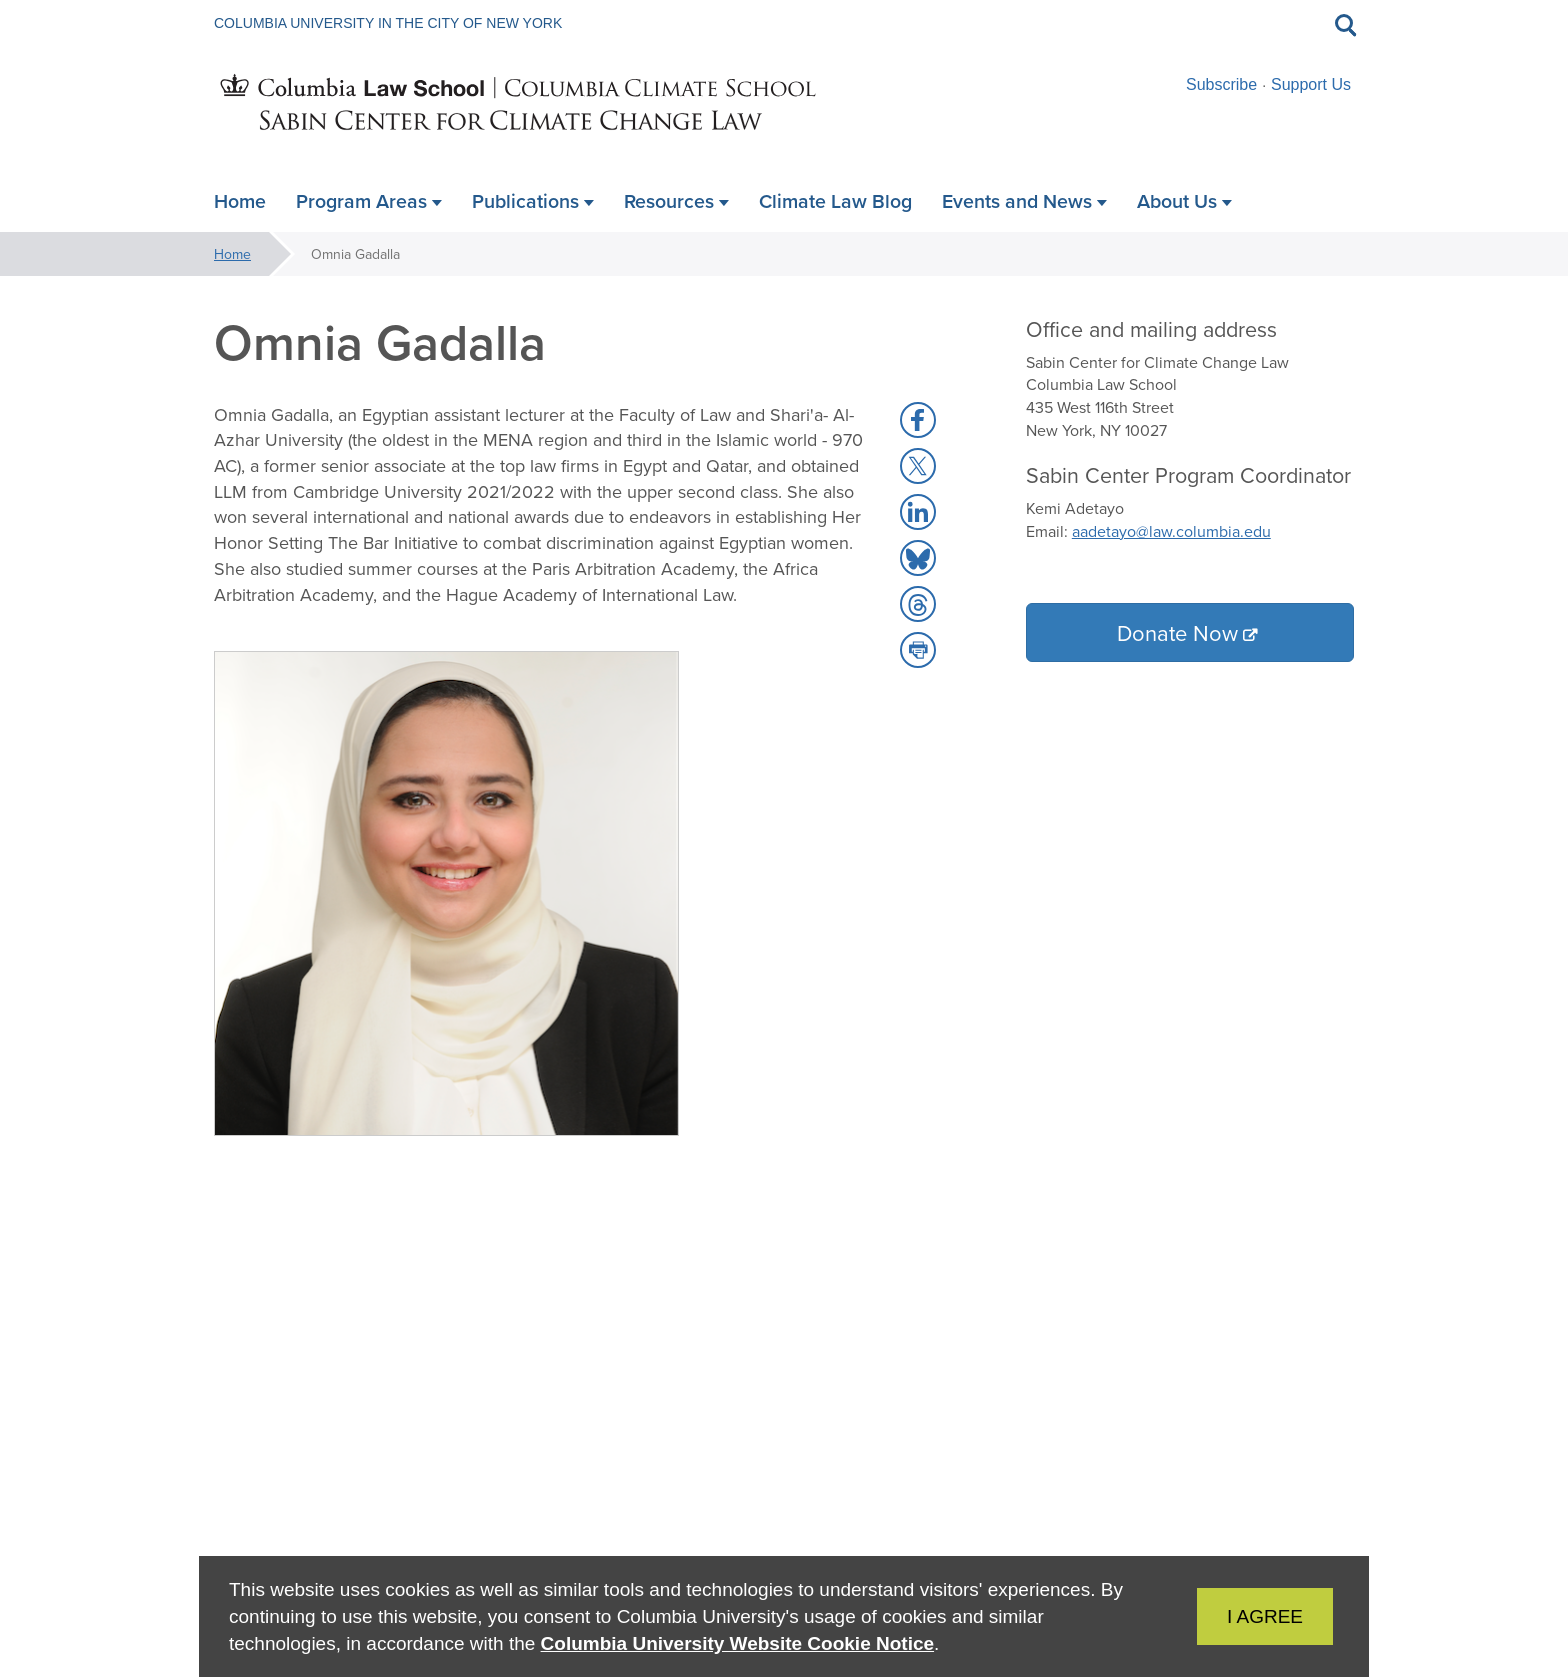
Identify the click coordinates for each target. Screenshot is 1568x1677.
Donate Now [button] (1177, 632)
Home (232, 254)
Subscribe (1221, 84)
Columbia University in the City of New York (388, 23)
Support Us (1311, 84)
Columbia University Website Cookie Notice (737, 1643)
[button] (918, 420)
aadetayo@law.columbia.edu (1171, 531)
